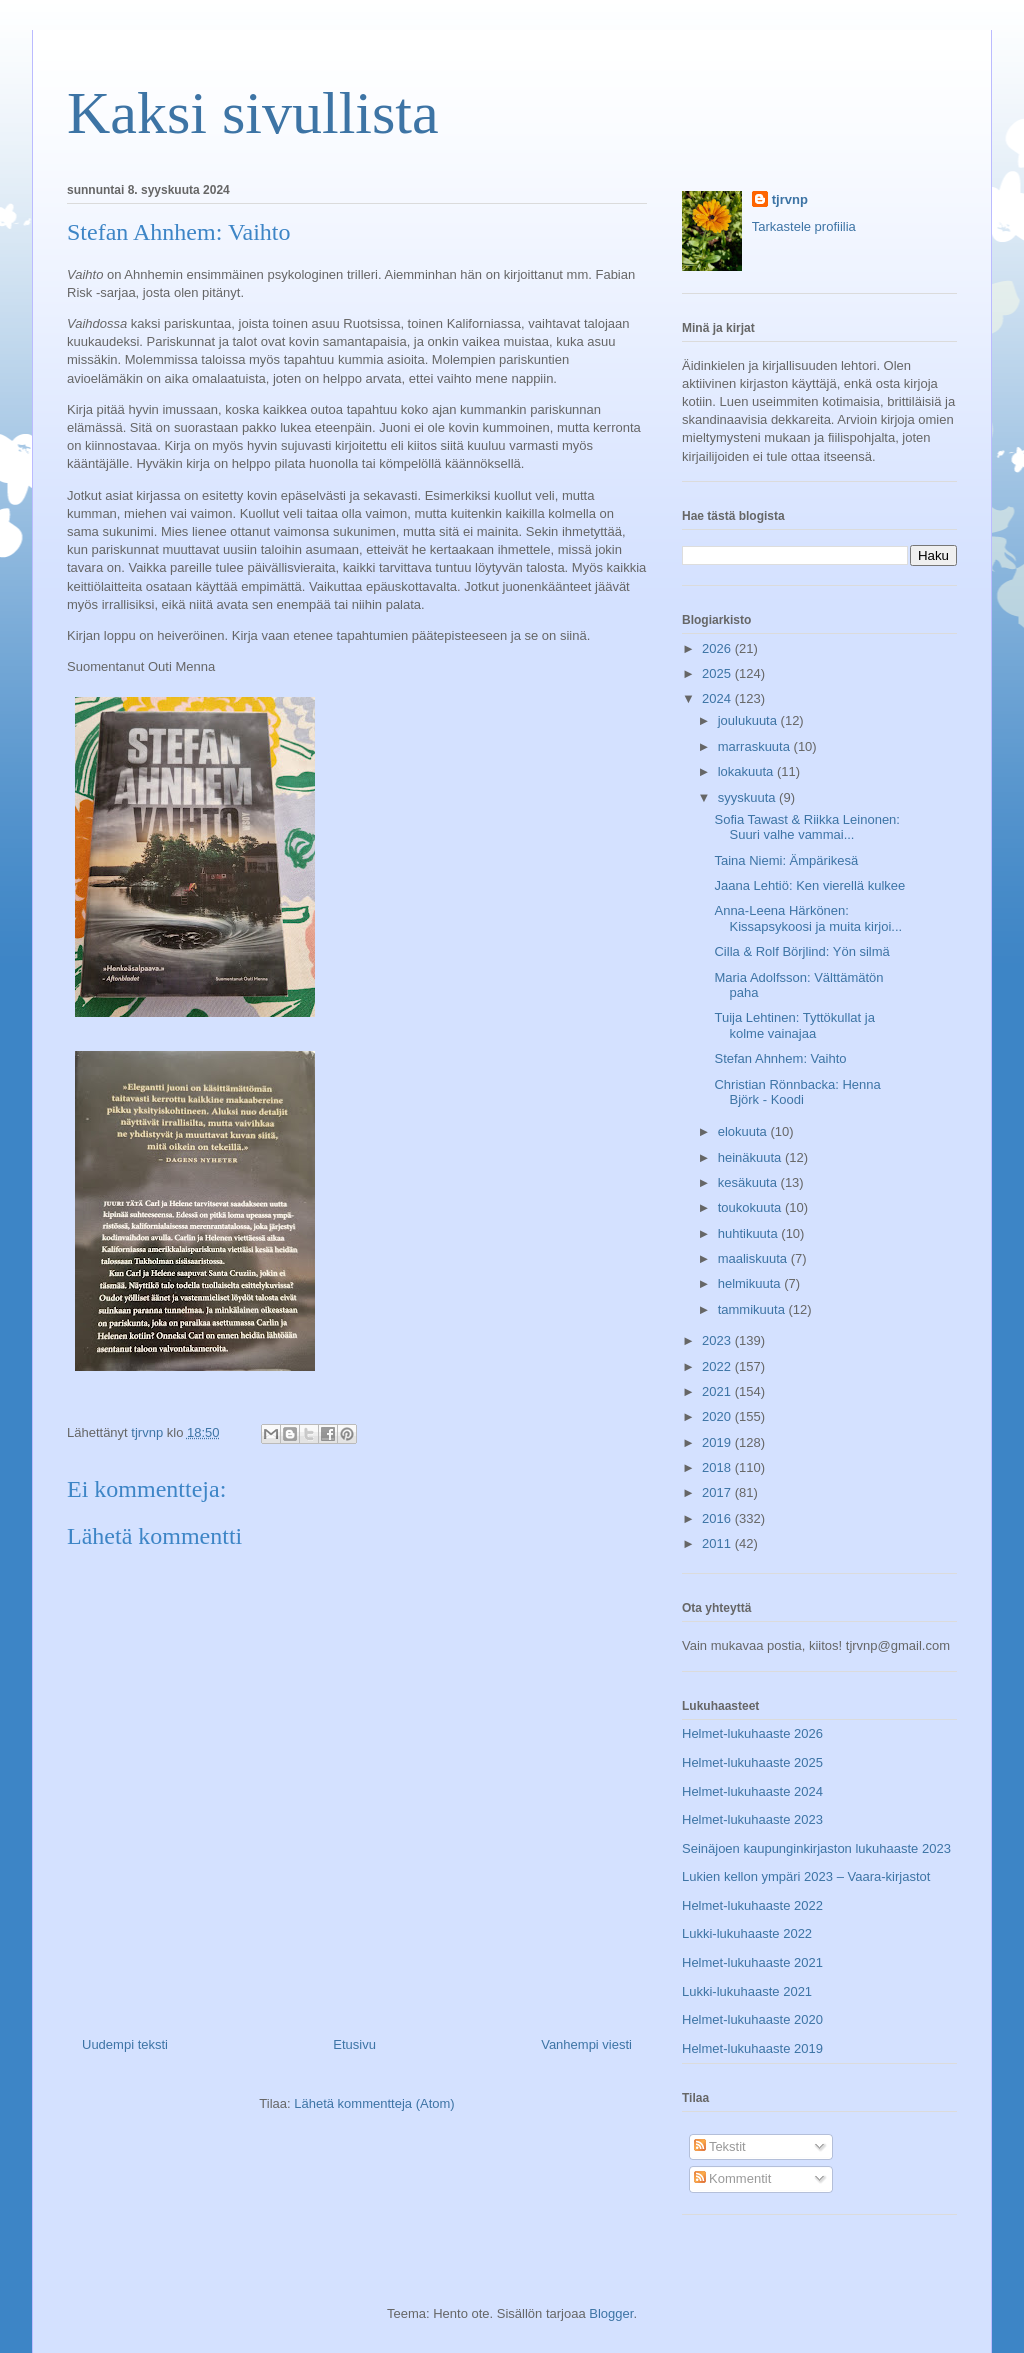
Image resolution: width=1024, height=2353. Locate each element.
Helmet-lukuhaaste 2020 (752, 2019)
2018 (718, 1467)
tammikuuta (753, 1309)
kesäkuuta (749, 1182)
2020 (718, 1416)
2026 (718, 648)
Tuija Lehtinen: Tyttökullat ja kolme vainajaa (794, 1025)
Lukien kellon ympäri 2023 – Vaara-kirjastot (806, 1876)
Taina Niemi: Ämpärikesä (786, 860)
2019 (718, 1442)
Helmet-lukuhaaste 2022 (752, 1905)
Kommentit (733, 2178)
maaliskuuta (754, 1258)
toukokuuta (751, 1207)
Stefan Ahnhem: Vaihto (780, 1058)
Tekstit (720, 2146)
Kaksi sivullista (253, 113)
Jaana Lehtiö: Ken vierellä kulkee (809, 885)
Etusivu (354, 2044)
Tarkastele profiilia (804, 226)
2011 (718, 1543)
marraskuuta (756, 746)
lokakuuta (747, 771)
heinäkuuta (751, 1157)
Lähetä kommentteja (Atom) (374, 2103)
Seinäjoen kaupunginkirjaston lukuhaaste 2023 (816, 1848)
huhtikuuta (750, 1233)
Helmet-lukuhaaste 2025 (752, 1762)
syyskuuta (748, 797)
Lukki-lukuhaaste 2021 (747, 1991)
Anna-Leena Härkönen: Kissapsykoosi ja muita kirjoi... (808, 918)
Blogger (611, 2313)
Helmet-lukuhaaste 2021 (752, 1962)
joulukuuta (749, 720)
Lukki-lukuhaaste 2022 (747, 1933)
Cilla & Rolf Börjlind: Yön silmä (801, 951)
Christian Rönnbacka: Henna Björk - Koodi (797, 1092)
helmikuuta (751, 1283)
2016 (718, 1518)
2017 (718, 1492)
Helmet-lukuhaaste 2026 (752, 1733)
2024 (718, 698)
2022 (718, 1366)
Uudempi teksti (125, 2044)
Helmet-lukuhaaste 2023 (752, 1819)
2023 (718, 1340)
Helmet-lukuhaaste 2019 (752, 2048)
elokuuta (744, 1131)
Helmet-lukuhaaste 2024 (752, 1791)
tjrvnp (790, 199)
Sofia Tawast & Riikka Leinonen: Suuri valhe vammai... (806, 827)
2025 (718, 673)
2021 (718, 1391)
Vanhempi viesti (586, 2044)
